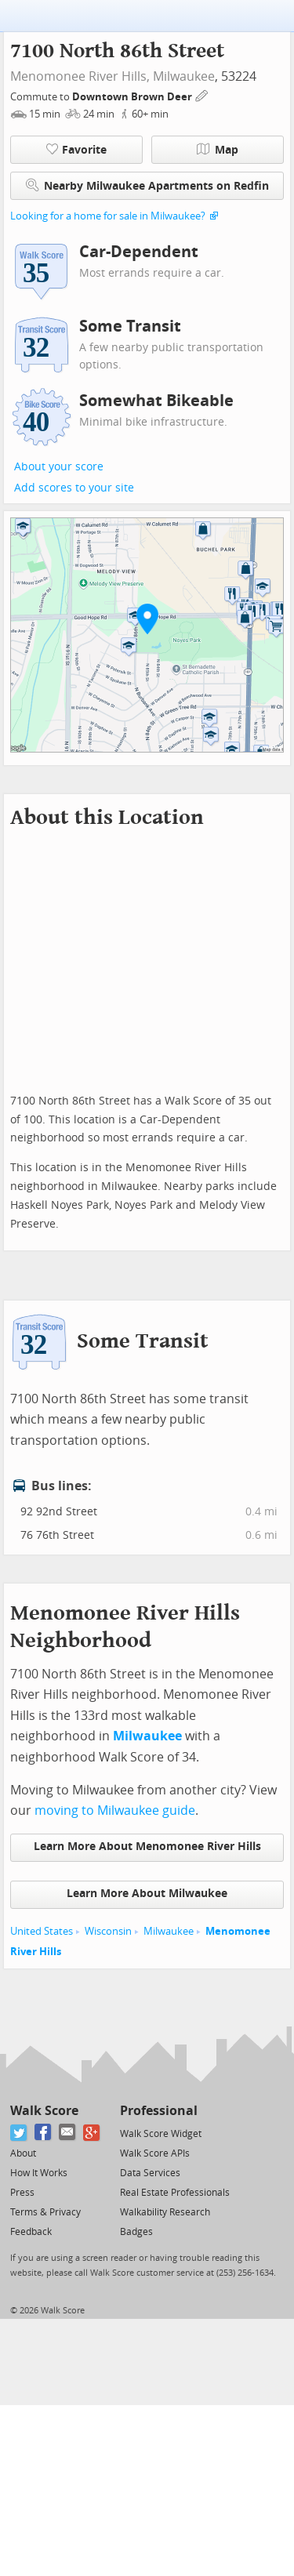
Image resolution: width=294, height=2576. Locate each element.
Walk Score (44, 2110)
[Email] (68, 2133)
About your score (58, 466)
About (23, 2153)
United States (41, 1931)
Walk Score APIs (155, 2153)
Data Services (150, 2173)
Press (22, 2192)
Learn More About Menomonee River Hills (147, 1846)
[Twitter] (19, 2133)
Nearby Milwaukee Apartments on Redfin (147, 185)
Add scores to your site (74, 488)
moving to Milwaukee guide (114, 1810)
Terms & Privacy (45, 2212)
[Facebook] (43, 2133)
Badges (136, 2231)
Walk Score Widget (160, 2133)
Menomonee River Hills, (80, 76)
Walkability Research (165, 2212)
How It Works (38, 2173)
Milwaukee (184, 76)
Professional (159, 2110)
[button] (147, 618)
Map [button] (217, 150)
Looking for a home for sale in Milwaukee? (107, 216)
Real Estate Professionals (175, 2192)
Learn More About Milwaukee (147, 1893)
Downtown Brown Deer (133, 97)
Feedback (31, 2231)
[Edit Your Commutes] (202, 94)
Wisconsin (108, 1931)
